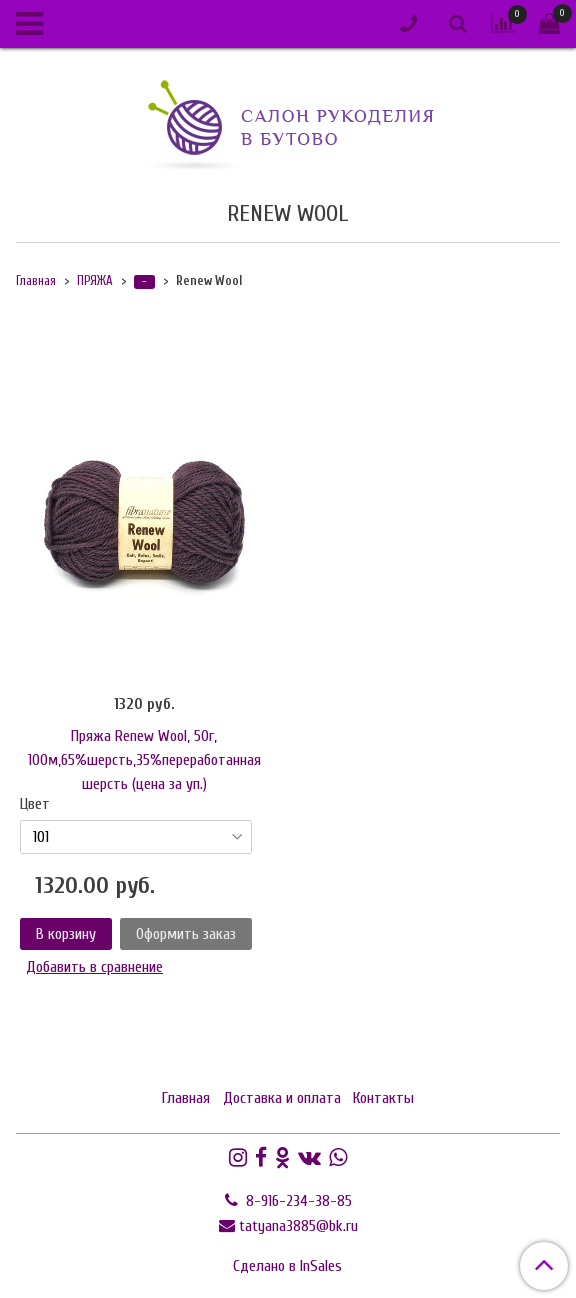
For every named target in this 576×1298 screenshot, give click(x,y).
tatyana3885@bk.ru (298, 1226)
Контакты (383, 1098)
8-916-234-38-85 (297, 1201)
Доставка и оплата (282, 1098)
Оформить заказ (186, 934)
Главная (36, 281)
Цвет (35, 804)
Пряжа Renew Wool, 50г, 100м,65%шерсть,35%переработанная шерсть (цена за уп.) (144, 760)
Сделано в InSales (287, 1266)
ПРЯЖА (95, 281)
